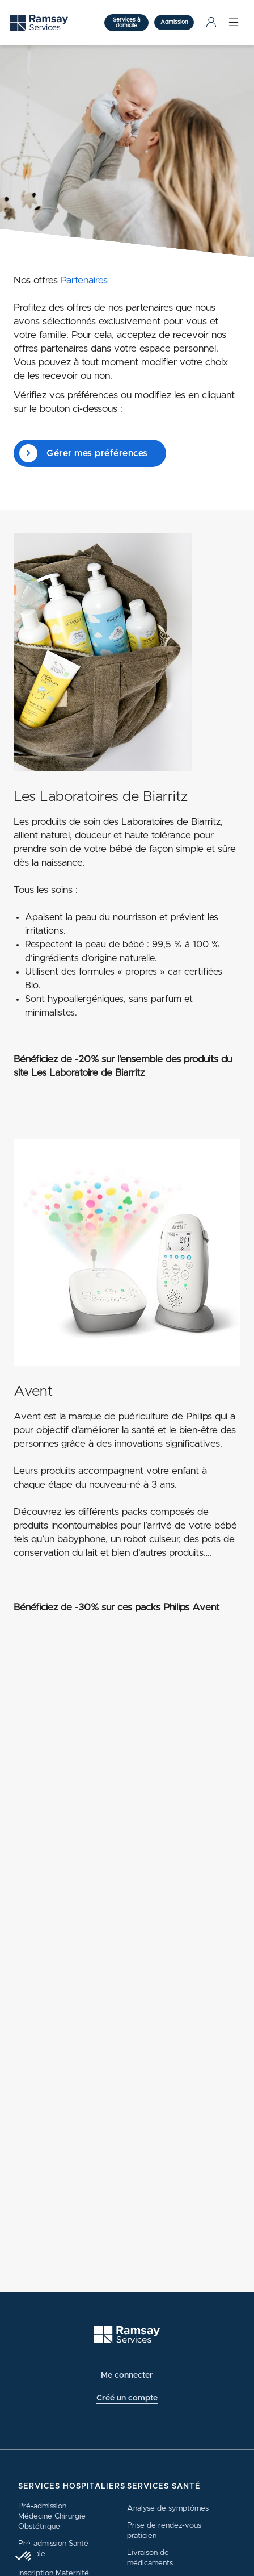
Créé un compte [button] (127, 2398)
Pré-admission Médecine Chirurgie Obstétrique (52, 2516)
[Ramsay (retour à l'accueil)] (127, 2335)
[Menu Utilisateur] (211, 23)
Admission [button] (174, 22)
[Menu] (234, 22)
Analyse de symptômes (168, 2508)
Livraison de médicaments (150, 2558)
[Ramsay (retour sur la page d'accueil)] (39, 23)
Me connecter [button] (127, 2375)
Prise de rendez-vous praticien (164, 2530)
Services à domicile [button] (126, 22)
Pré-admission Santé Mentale (53, 2549)
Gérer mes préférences (83, 453)
